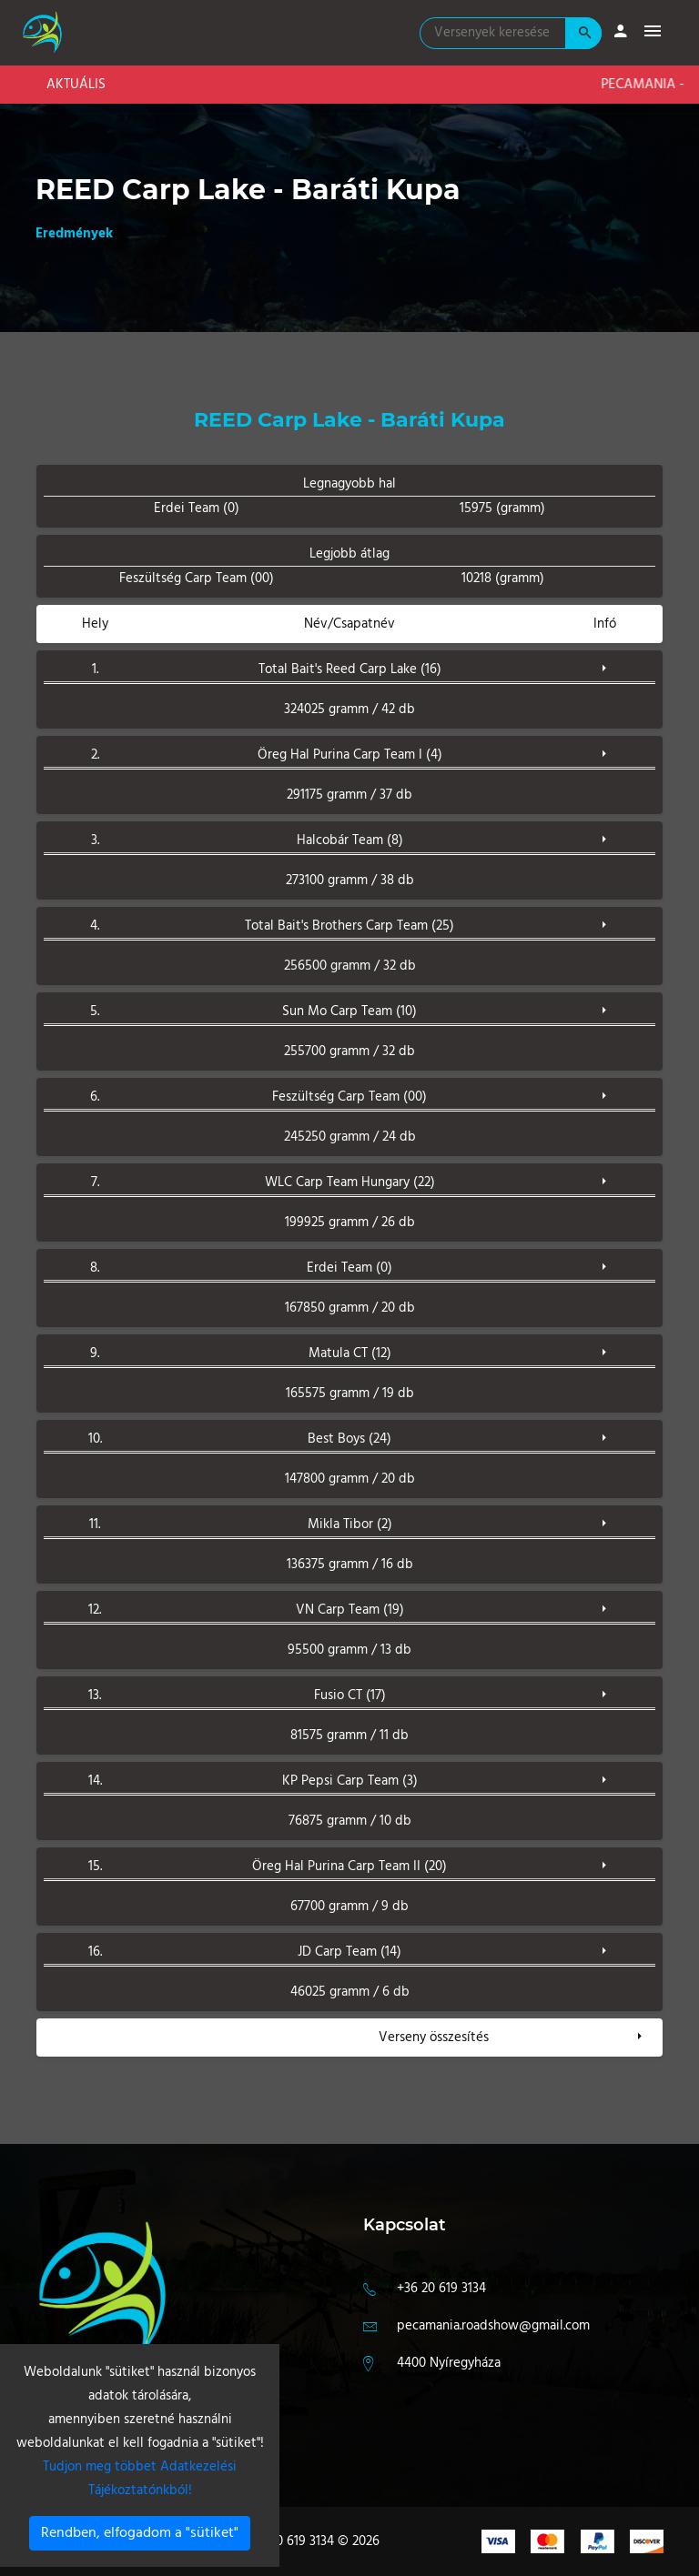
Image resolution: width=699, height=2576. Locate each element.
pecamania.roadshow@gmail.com (493, 2326)
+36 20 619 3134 (441, 2288)
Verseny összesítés (434, 2037)
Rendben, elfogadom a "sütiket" (139, 2533)
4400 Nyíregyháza (449, 2363)
